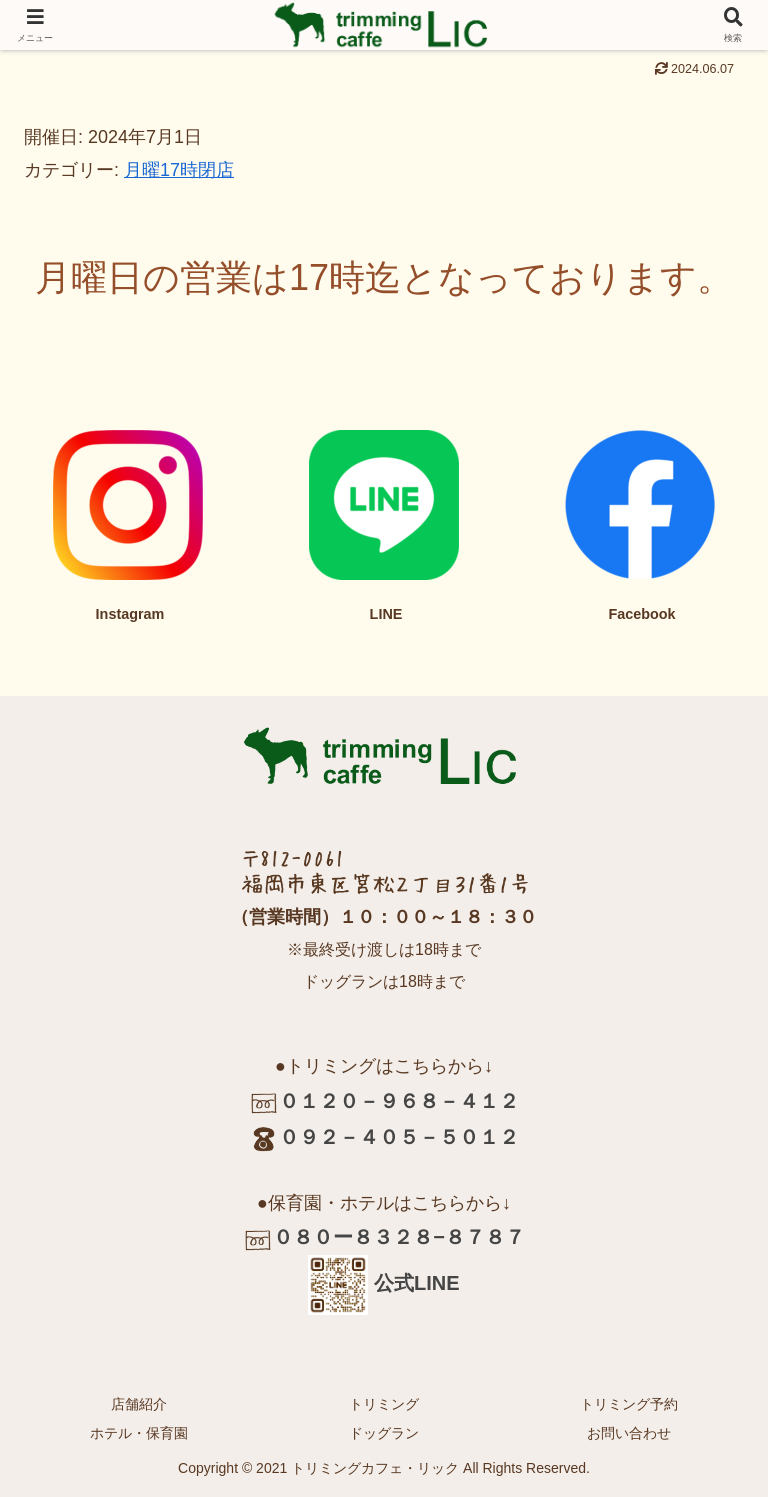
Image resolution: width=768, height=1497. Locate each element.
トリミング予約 (629, 1404)
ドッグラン (384, 1433)
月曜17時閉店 (179, 170)
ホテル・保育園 (139, 1433)
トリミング (384, 1404)
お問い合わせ (629, 1433)
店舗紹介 (139, 1404)
